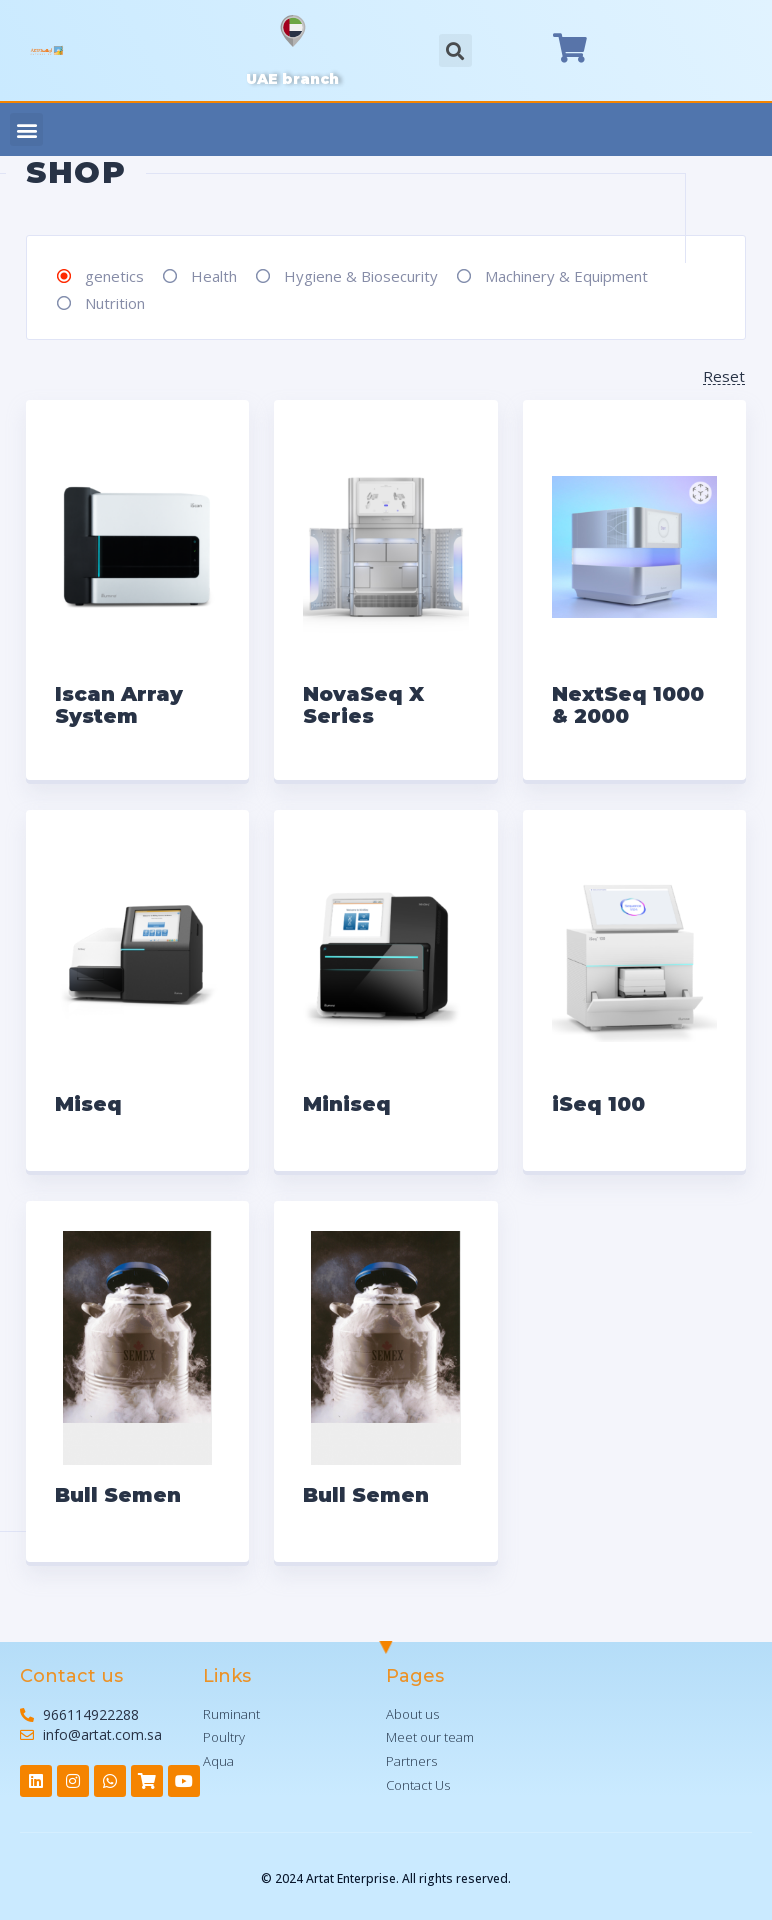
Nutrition (115, 303)
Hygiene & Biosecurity (361, 276)
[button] (26, 129)
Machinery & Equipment (566, 276)
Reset (724, 377)
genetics (114, 276)
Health (214, 276)
